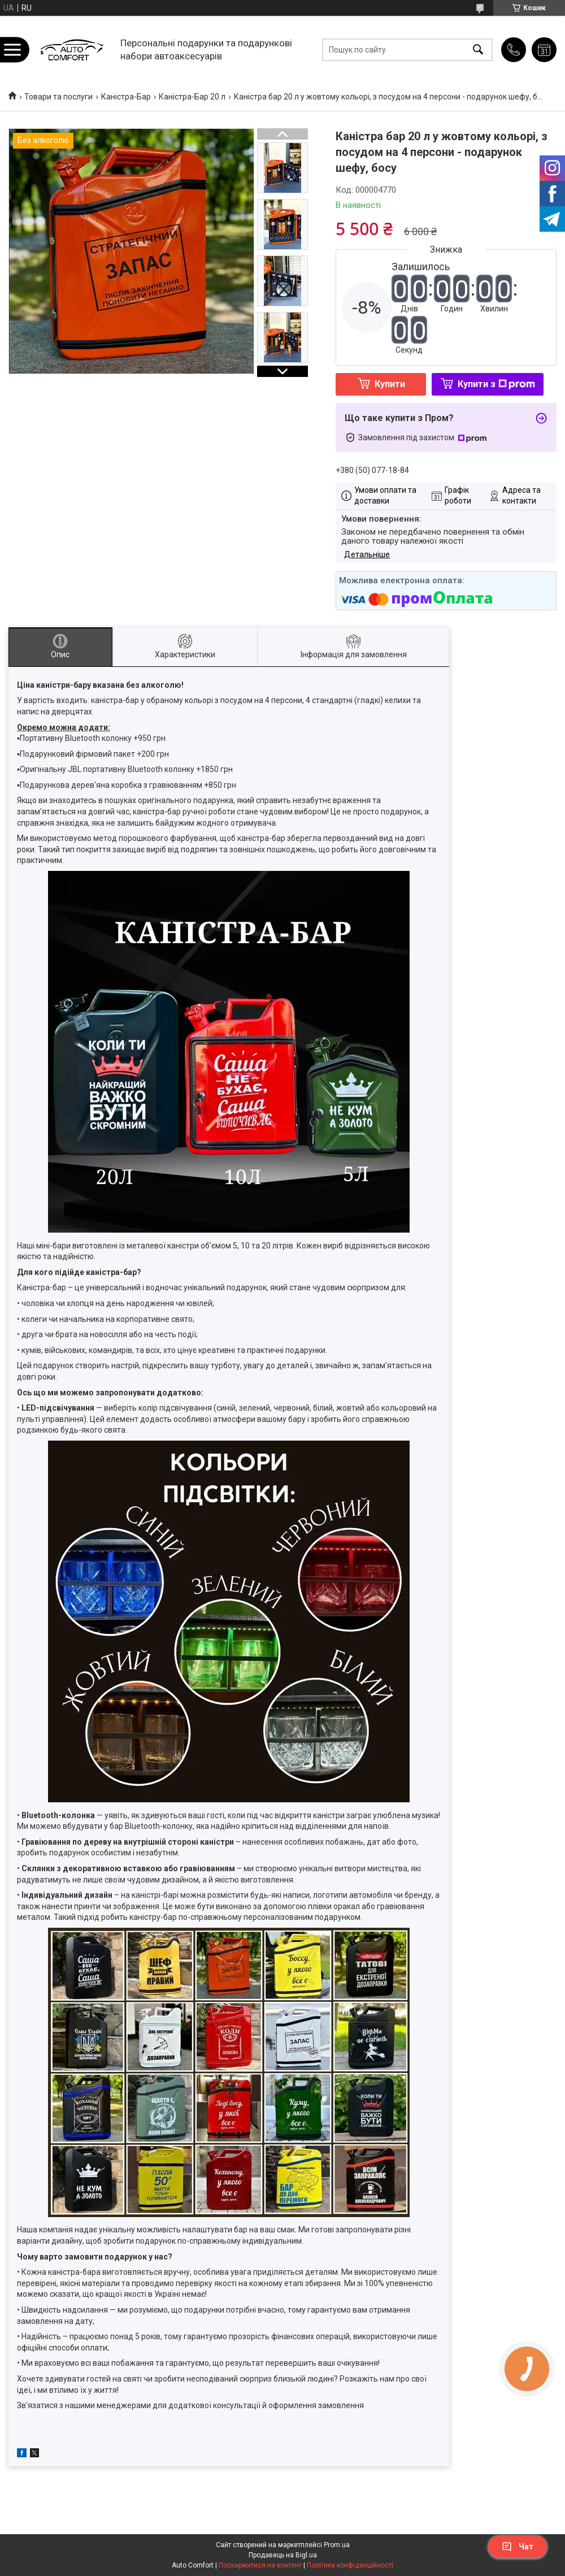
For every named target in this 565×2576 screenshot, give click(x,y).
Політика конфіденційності (350, 2565)
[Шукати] (478, 49)
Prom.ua (337, 2545)
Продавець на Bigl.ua (283, 2555)
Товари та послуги (58, 96)
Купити (390, 384)
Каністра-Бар (126, 96)
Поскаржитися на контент (260, 2565)
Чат (517, 2547)
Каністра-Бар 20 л (192, 96)
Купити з (496, 384)
